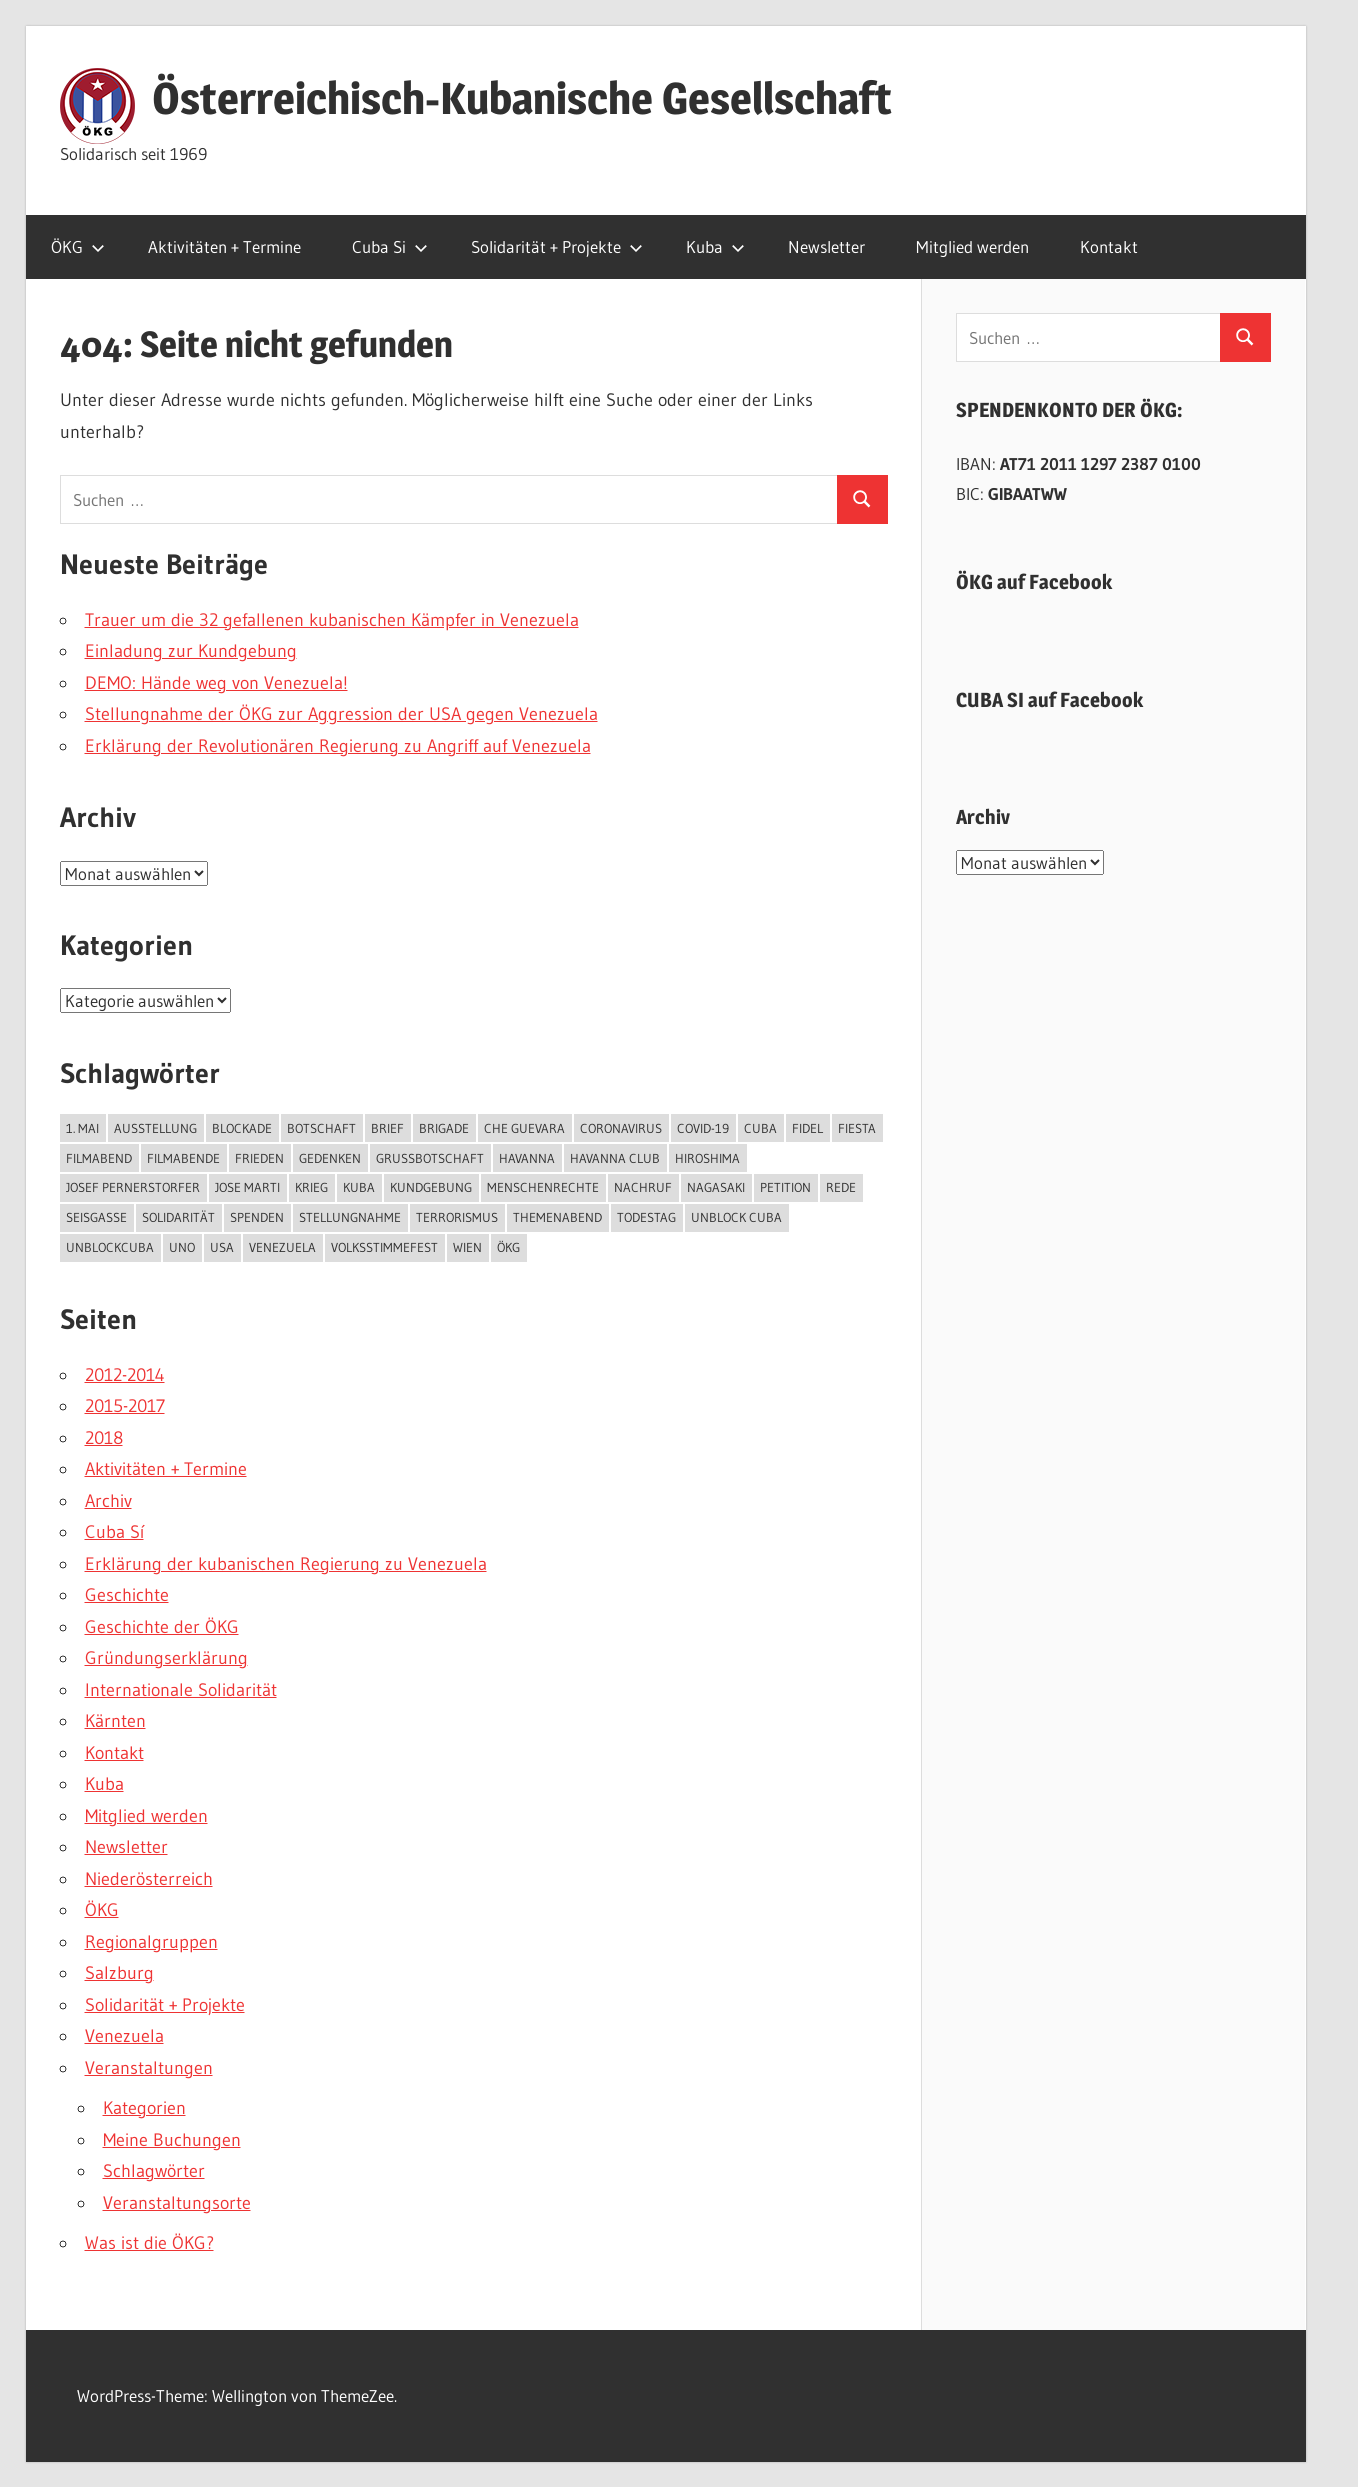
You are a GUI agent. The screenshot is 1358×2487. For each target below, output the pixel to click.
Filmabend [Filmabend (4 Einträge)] (99, 1158)
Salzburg (119, 1973)
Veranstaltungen (149, 2068)
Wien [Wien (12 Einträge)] (467, 1247)
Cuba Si (390, 246)
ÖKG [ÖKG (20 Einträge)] (508, 1247)
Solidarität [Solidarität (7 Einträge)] (178, 1217)
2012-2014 (125, 1375)
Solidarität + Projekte (557, 246)
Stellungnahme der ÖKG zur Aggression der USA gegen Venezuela (341, 714)
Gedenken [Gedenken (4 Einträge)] (330, 1158)
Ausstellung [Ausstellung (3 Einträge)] (155, 1128)
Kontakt (1109, 246)
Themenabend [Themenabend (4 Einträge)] (557, 1217)
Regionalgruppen (151, 1942)
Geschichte (127, 1595)
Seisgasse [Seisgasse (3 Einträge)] (96, 1217)
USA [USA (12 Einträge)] (222, 1247)
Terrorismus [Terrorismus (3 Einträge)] (457, 1217)
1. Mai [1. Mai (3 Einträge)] (82, 1128)
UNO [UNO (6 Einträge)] (182, 1247)
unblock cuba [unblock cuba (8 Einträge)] (736, 1217)
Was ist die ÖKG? (149, 2243)
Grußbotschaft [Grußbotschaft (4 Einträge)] (430, 1158)
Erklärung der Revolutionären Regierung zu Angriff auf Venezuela (338, 746)
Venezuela (124, 2036)
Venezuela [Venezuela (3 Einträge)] (282, 1247)
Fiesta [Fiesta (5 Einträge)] (857, 1128)
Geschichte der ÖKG (162, 1627)
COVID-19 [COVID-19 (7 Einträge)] (703, 1128)
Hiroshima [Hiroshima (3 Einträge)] (707, 1158)
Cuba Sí (114, 1532)
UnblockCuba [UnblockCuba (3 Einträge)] (110, 1247)
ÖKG (78, 246)
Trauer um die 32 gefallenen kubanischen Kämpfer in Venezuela (332, 620)
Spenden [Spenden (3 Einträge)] (257, 1217)
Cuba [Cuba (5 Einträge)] (760, 1128)
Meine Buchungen (172, 2140)
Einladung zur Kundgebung (191, 651)
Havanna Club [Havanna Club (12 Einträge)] (615, 1158)
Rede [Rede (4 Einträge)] (841, 1187)
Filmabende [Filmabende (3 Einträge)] (183, 1158)
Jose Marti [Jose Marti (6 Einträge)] (247, 1187)
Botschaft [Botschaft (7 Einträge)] (321, 1128)
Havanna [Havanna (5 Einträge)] (527, 1158)
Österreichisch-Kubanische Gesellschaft (522, 98)
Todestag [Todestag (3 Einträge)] (646, 1217)
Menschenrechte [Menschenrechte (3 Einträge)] (543, 1187)
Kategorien (144, 2108)
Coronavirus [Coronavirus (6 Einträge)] (621, 1128)
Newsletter (826, 246)
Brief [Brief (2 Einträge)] (387, 1128)
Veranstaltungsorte (177, 2203)
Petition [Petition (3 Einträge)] (785, 1187)
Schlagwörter (154, 2171)
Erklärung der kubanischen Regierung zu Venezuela (286, 1564)
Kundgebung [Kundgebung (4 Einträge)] (431, 1187)
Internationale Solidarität (181, 1690)
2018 (104, 1438)
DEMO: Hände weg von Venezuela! (216, 683)
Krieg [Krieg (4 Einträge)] (311, 1187)
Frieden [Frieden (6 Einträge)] (259, 1158)
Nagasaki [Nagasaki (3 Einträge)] (716, 1187)
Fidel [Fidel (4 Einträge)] (807, 1128)
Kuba (715, 246)
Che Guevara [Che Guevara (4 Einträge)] (524, 1128)
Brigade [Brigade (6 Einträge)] (444, 1128)
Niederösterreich (149, 1879)
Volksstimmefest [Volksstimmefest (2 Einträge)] (384, 1247)
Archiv (108, 1501)
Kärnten (115, 1721)
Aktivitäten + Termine (224, 246)
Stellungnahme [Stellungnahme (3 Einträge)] (350, 1217)
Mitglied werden (972, 246)
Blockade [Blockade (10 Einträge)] (242, 1128)
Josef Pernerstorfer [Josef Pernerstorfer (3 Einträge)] (133, 1187)
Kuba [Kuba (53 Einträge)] (359, 1187)
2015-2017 (125, 1406)
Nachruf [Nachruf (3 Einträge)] (643, 1187)
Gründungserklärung (166, 1658)
